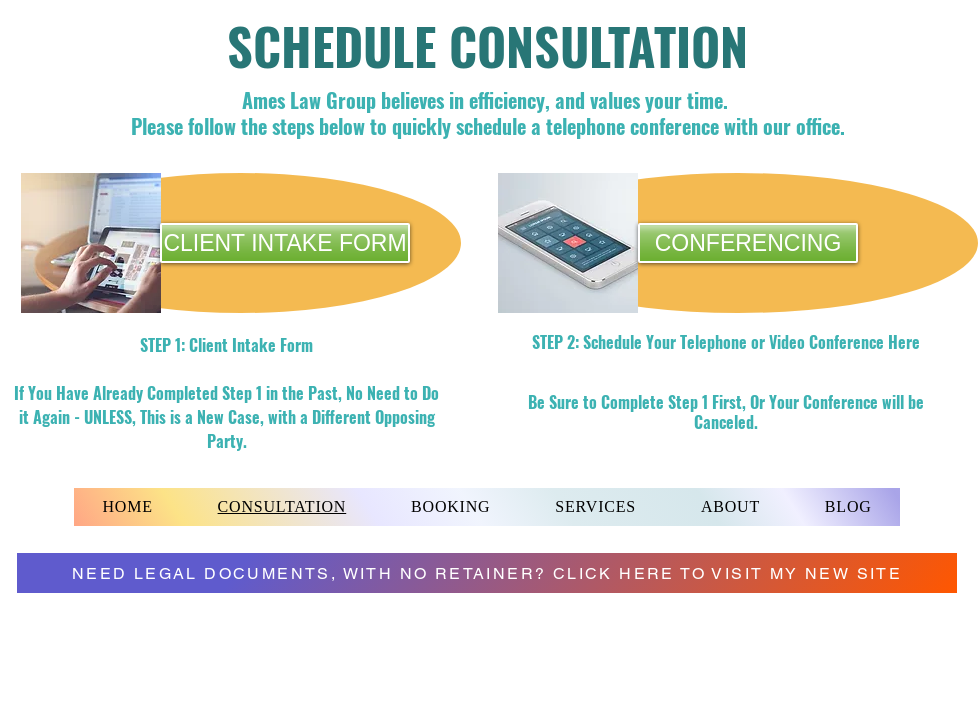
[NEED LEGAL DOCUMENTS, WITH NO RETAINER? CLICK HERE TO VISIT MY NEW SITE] (487, 573)
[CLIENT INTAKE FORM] (285, 243)
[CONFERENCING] (748, 243)
